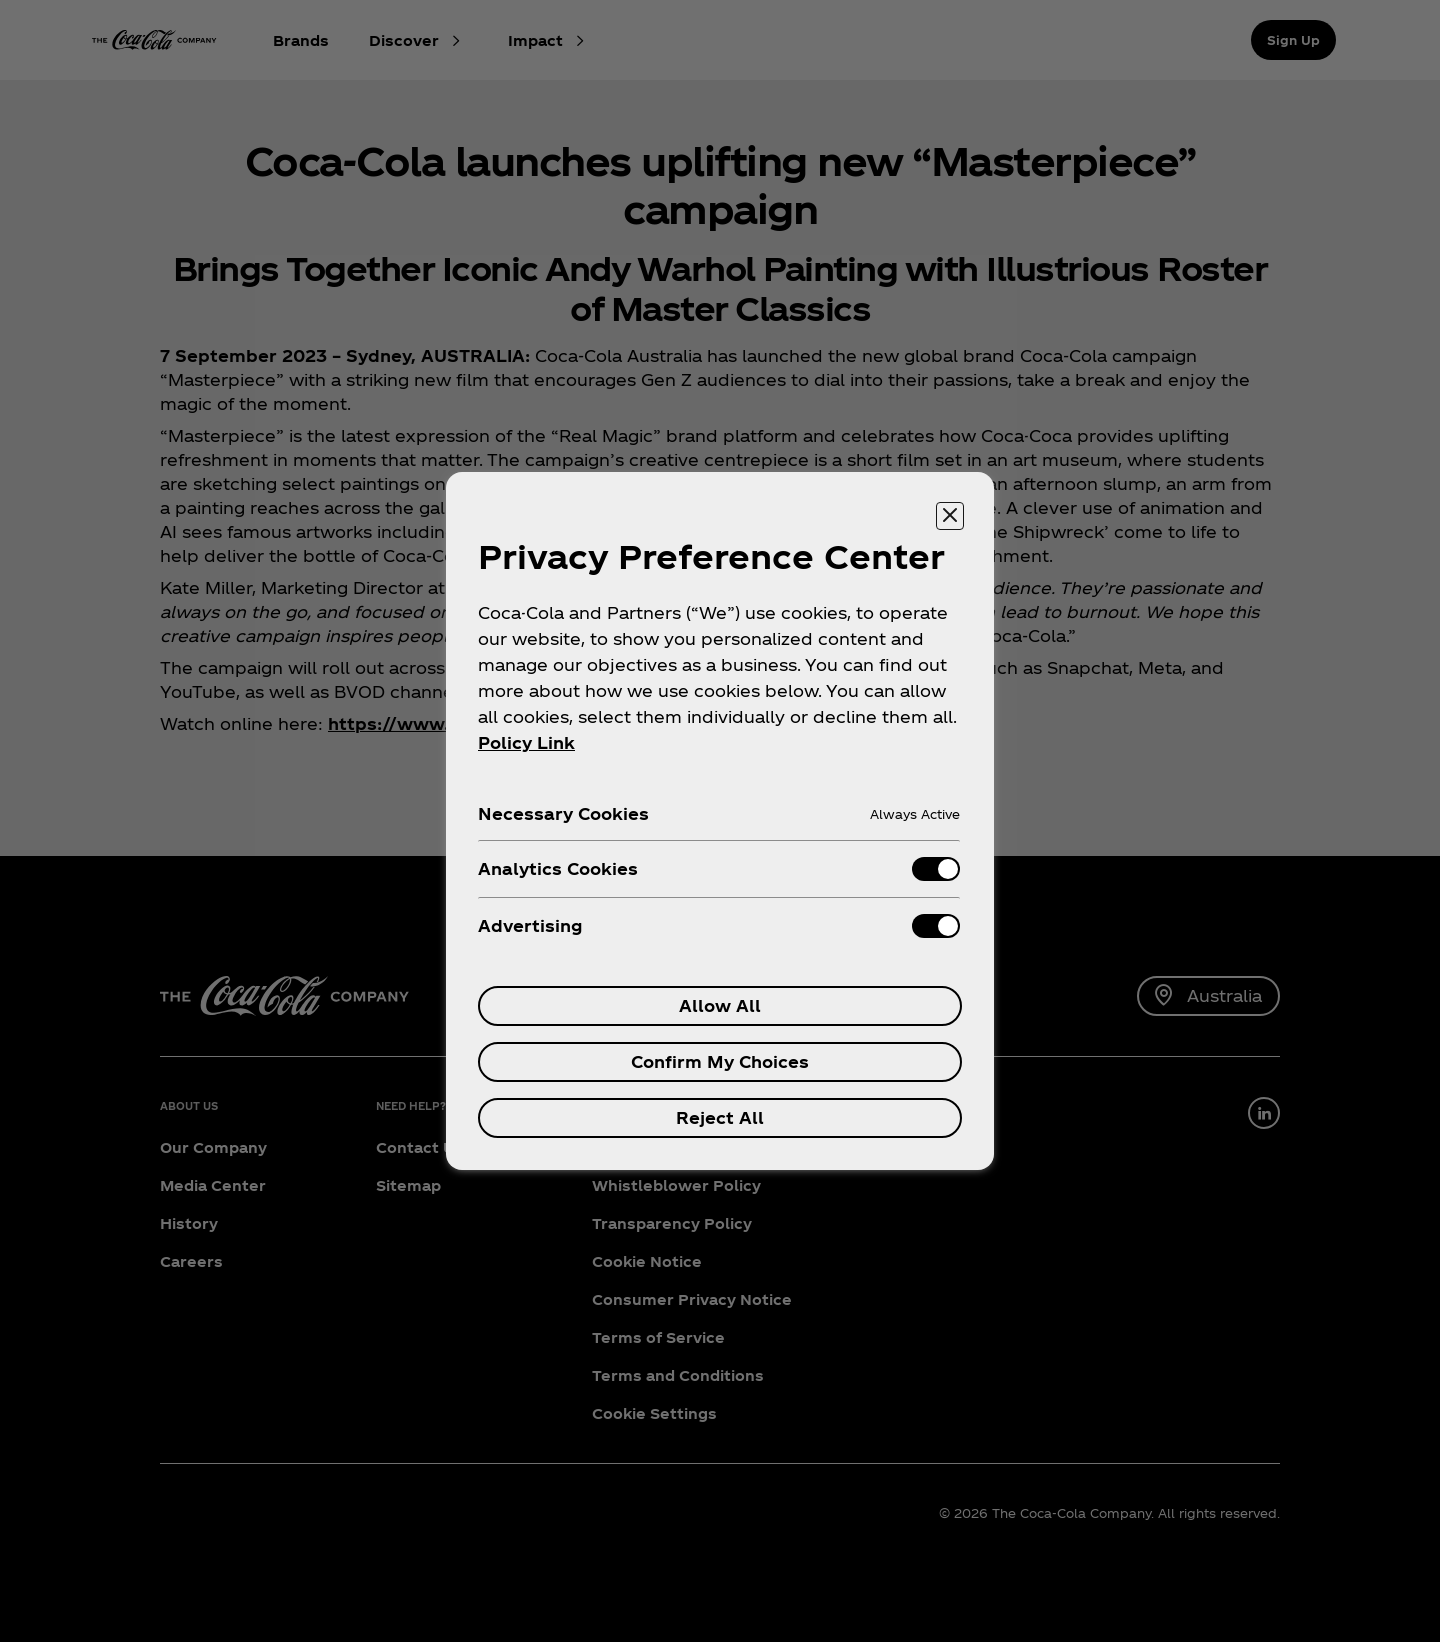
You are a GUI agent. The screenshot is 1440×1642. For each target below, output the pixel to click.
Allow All (720, 1005)
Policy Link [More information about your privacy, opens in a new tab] (526, 742)
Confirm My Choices (720, 1061)
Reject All (720, 1117)
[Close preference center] (950, 516)
